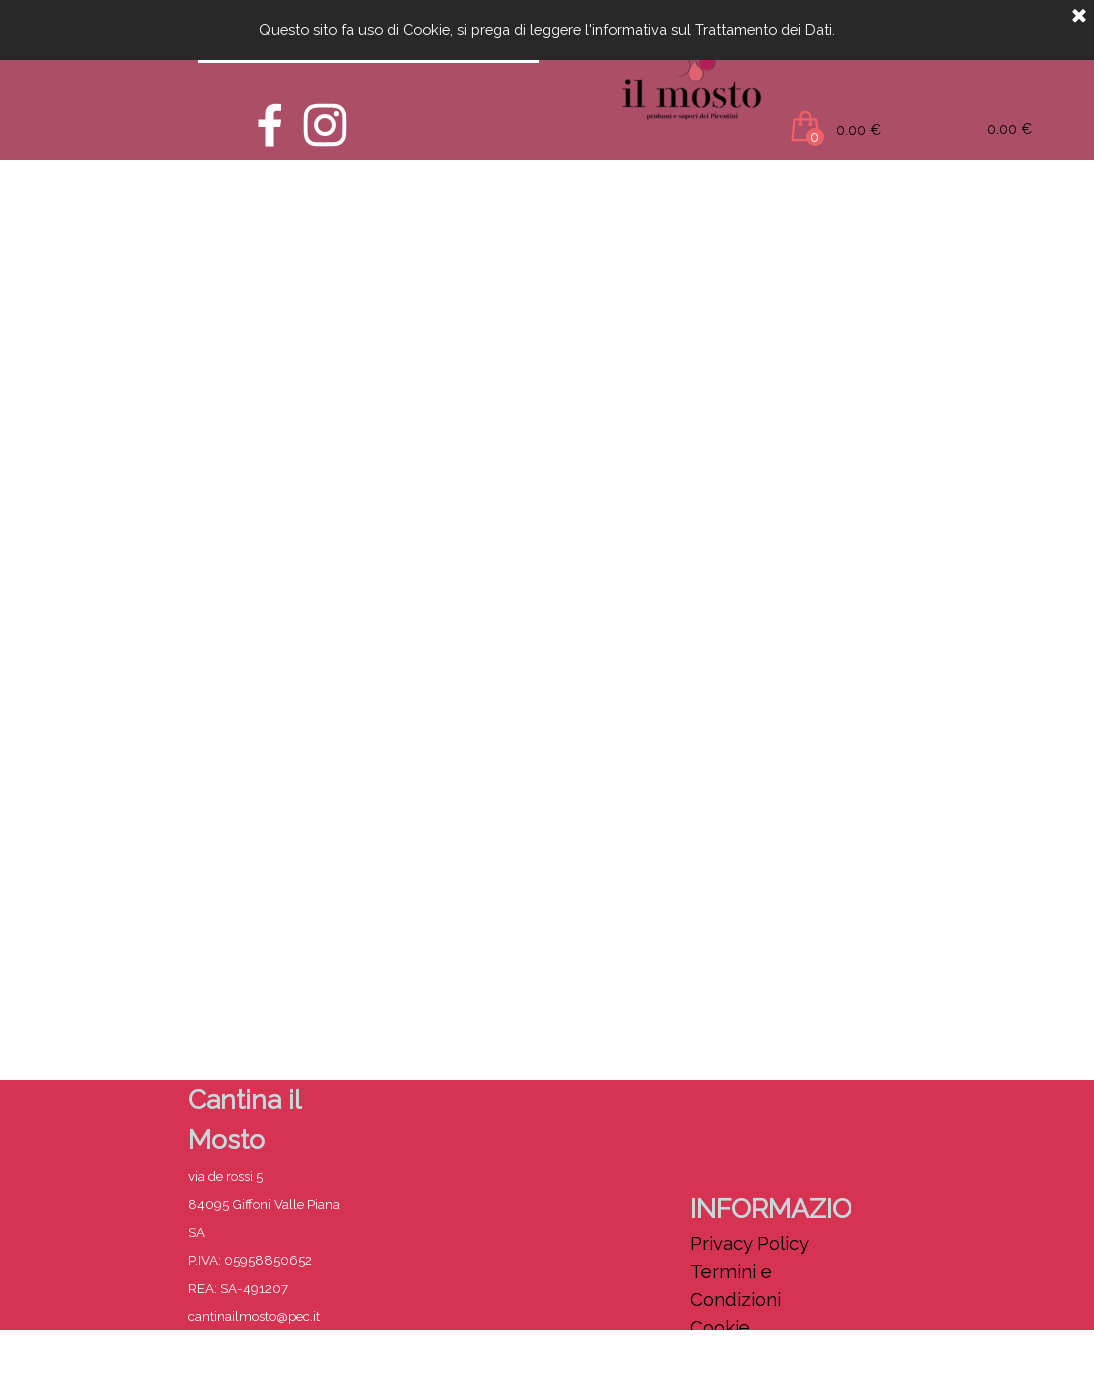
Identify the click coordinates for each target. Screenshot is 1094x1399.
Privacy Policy (749, 1243)
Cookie (720, 1327)
